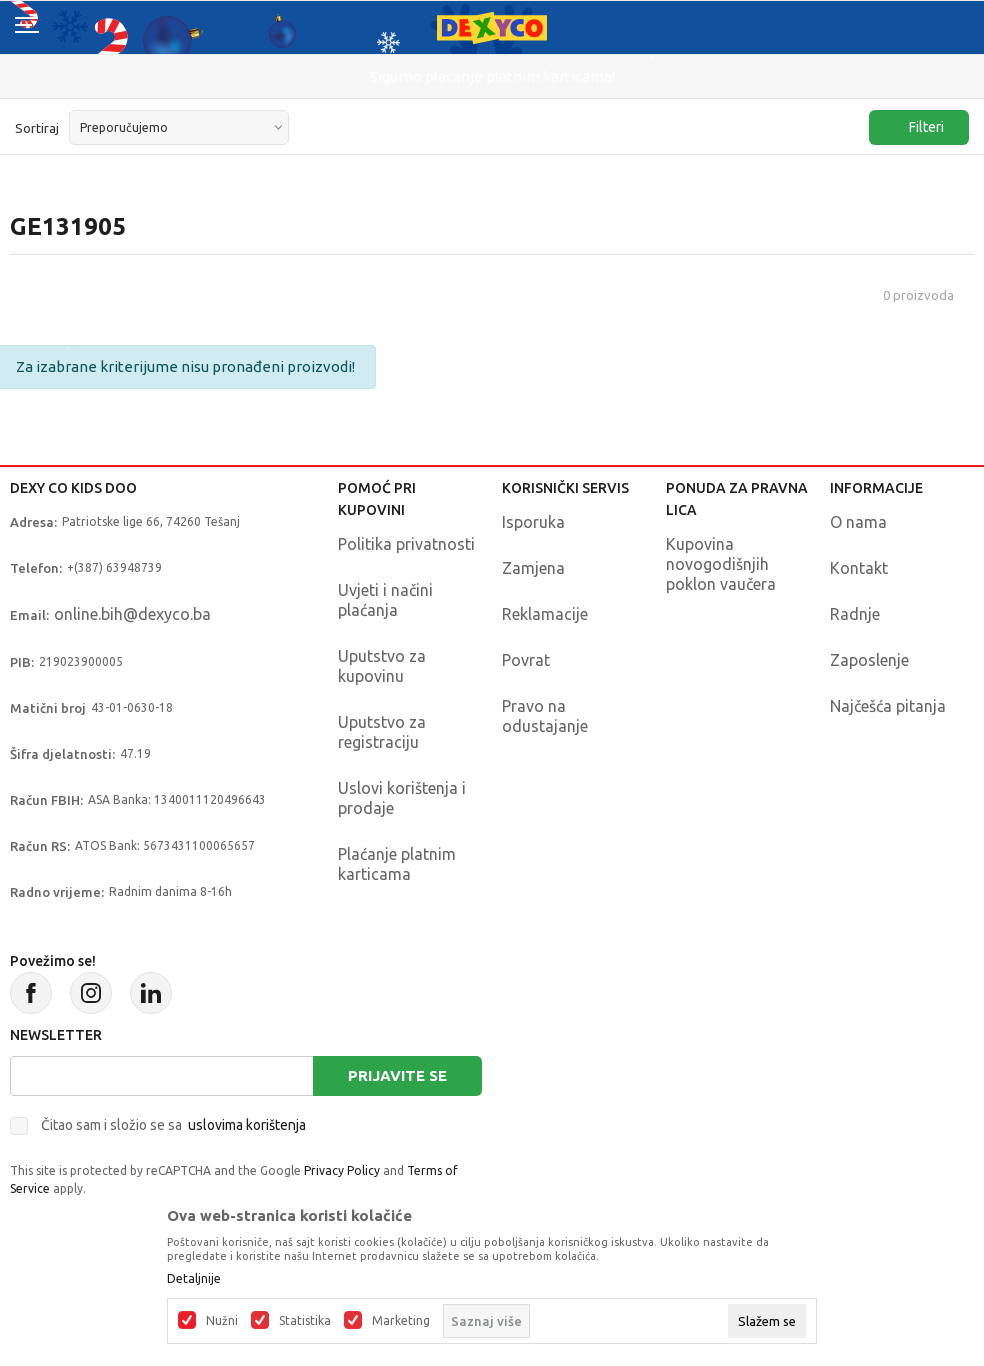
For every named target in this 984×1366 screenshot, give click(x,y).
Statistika (305, 1321)
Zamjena (533, 568)
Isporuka (533, 522)
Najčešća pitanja (888, 706)
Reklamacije (545, 614)
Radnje (855, 614)
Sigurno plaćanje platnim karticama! (492, 76)
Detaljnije (194, 1279)
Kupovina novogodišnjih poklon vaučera (721, 564)
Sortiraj (37, 128)
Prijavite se (397, 1075)
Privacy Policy (342, 1170)
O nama (858, 522)
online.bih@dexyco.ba (132, 614)
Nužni (222, 1321)
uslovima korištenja (247, 1125)
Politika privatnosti (406, 544)
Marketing (401, 1321)
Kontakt (859, 568)
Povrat (526, 660)
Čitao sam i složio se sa (173, 1125)
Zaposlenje (869, 660)
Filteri (916, 127)
